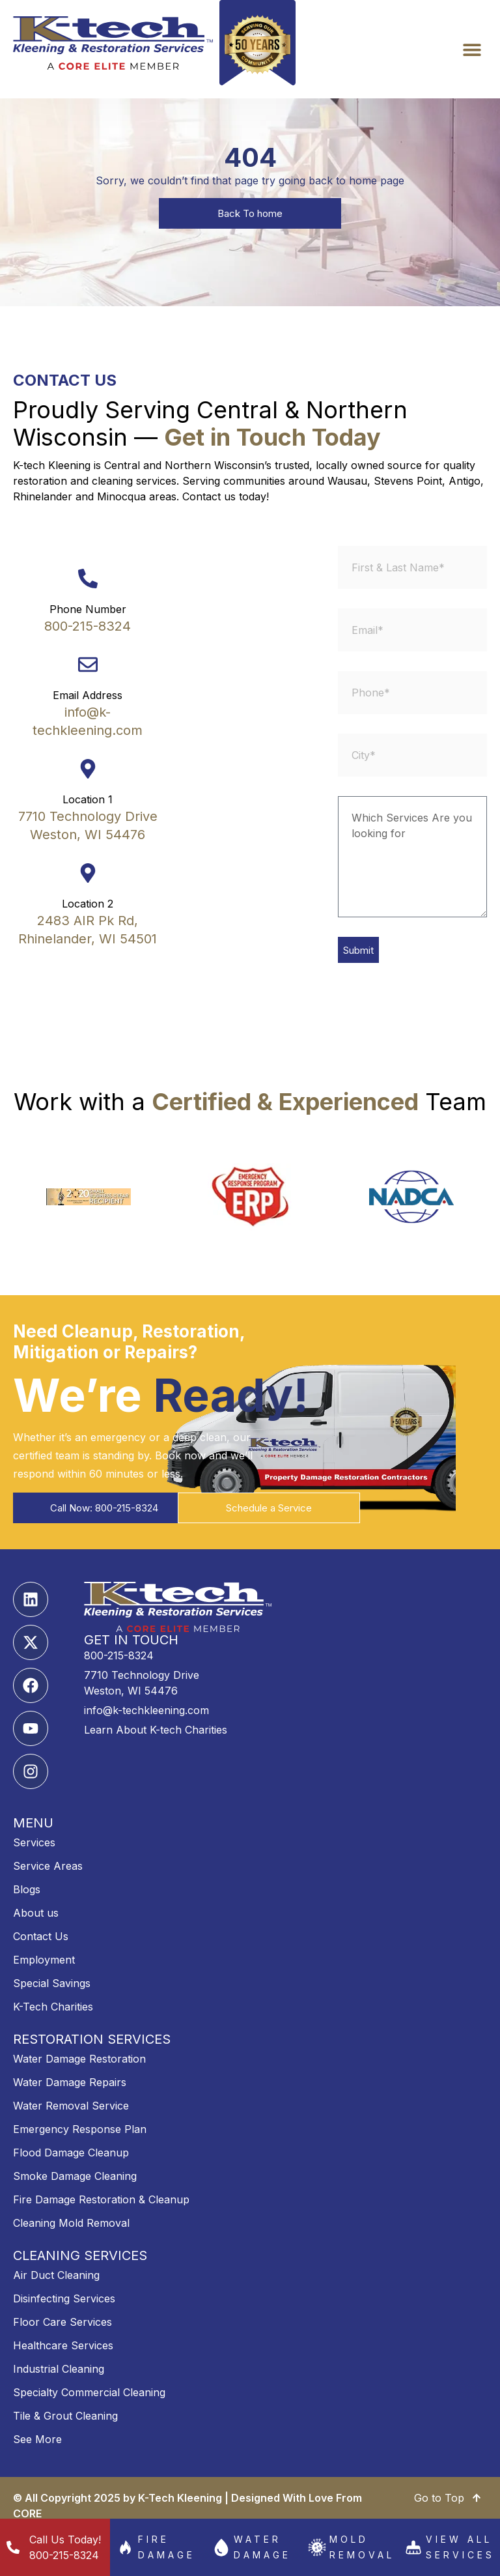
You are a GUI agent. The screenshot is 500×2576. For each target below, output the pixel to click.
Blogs (26, 1889)
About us (36, 1912)
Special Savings (51, 1983)
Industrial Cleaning (58, 2368)
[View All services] (413, 2547)
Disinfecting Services (64, 2298)
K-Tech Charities (53, 2006)
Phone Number (87, 609)
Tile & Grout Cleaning (65, 2415)
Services (34, 1842)
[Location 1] (88, 769)
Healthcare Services (63, 2345)
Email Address (87, 695)
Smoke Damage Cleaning (75, 2175)
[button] (472, 49)
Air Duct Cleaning (56, 2275)
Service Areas (48, 1865)
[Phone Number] (88, 578)
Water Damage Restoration (79, 2058)
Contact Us (40, 1936)
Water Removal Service (71, 2105)
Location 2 (87, 903)
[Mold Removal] (317, 2547)
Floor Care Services (62, 2321)
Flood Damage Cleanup (71, 2152)
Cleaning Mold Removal (71, 2222)
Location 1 (87, 799)
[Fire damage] (126, 2547)
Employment (44, 1959)
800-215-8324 (87, 626)
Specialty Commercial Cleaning (89, 2392)
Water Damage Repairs (69, 2082)
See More (37, 2439)
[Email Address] (88, 664)
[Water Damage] (221, 2547)
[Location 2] (88, 873)
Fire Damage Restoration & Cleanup (101, 2199)
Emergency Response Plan (79, 2129)
